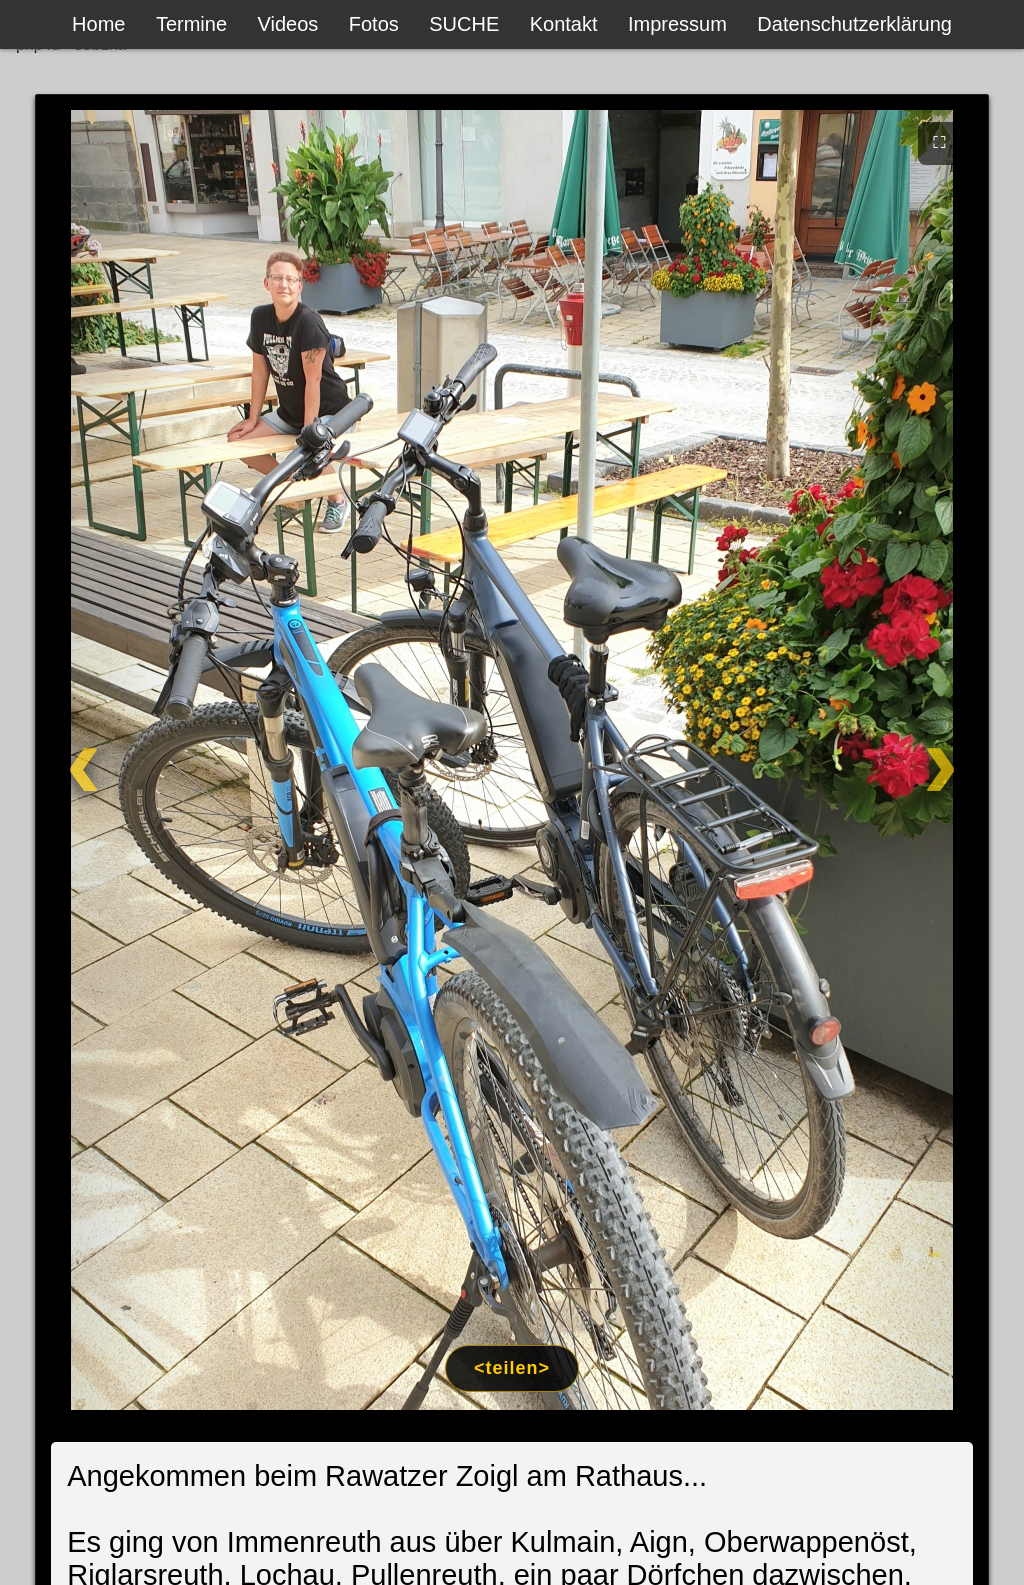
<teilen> (512, 1368)
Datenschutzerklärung (854, 24)
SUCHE (464, 24)
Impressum (677, 24)
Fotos (374, 24)
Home (98, 24)
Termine (191, 24)
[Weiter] (890, 760)
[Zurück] (134, 760)
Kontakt (564, 24)
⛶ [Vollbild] (939, 142)
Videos (288, 24)
